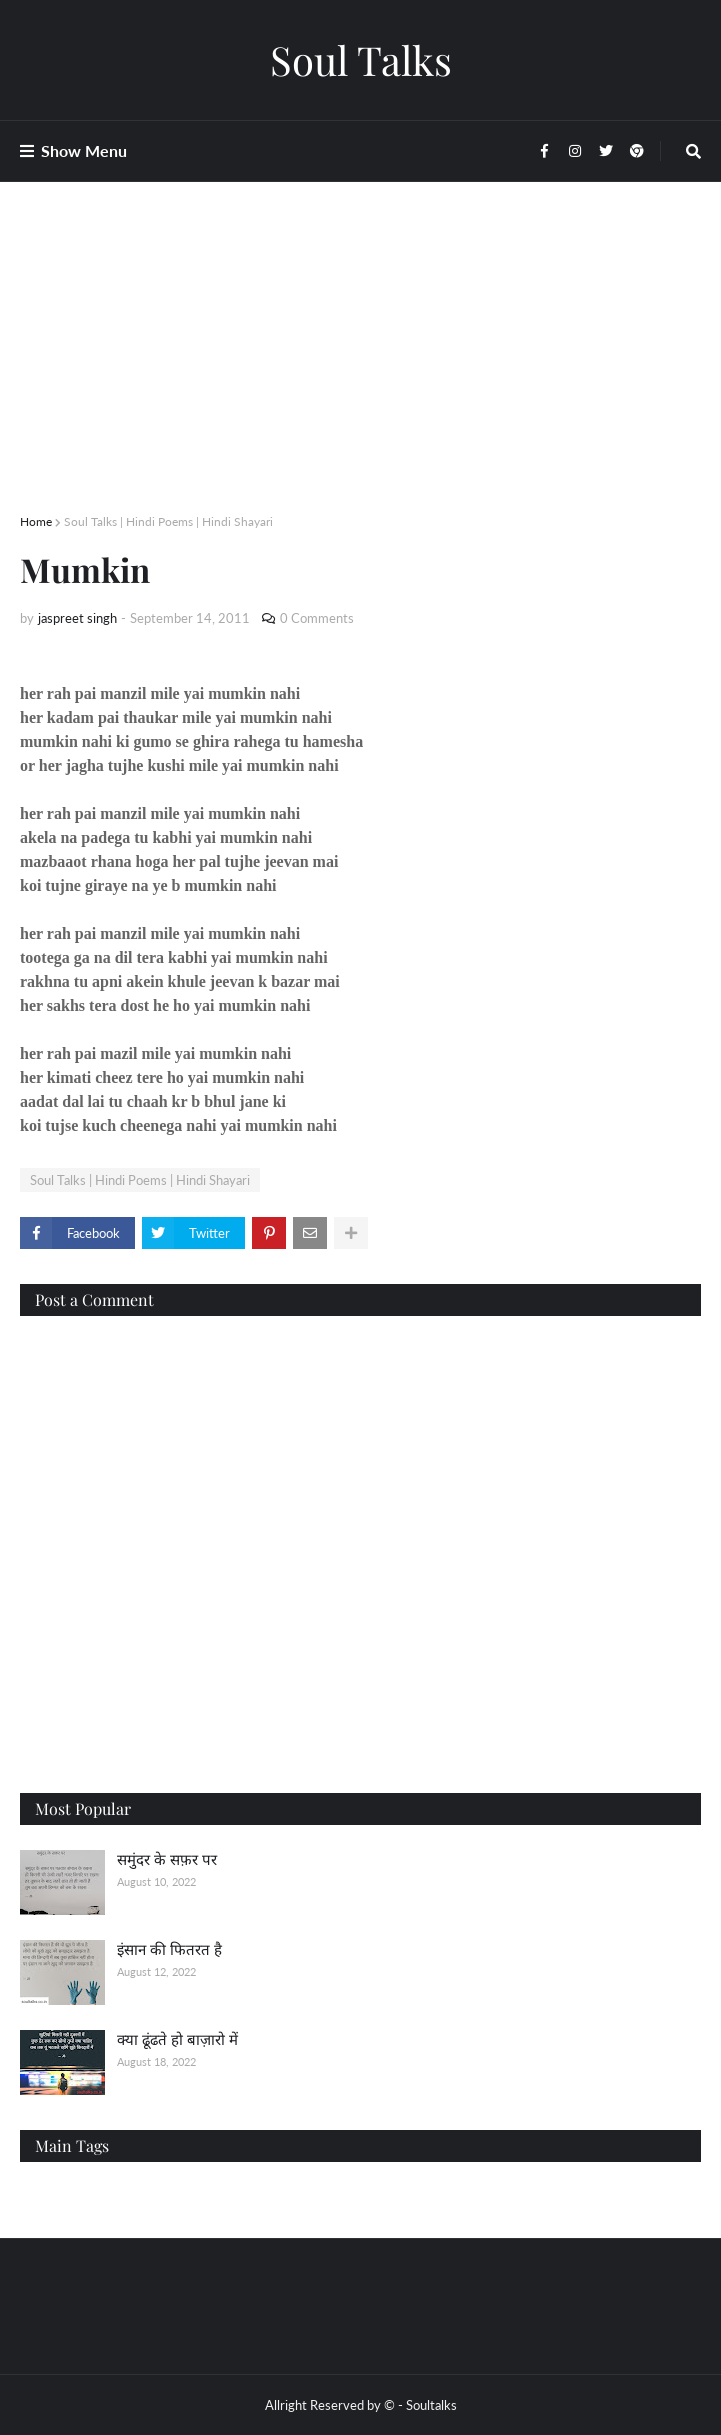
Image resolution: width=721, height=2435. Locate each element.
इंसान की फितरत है (169, 1949)
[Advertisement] (360, 372)
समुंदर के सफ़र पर (167, 1859)
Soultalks (431, 2405)
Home (36, 521)
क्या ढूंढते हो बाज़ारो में (177, 2039)
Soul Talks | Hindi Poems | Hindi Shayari (168, 521)
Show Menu (84, 150)
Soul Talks (361, 59)
